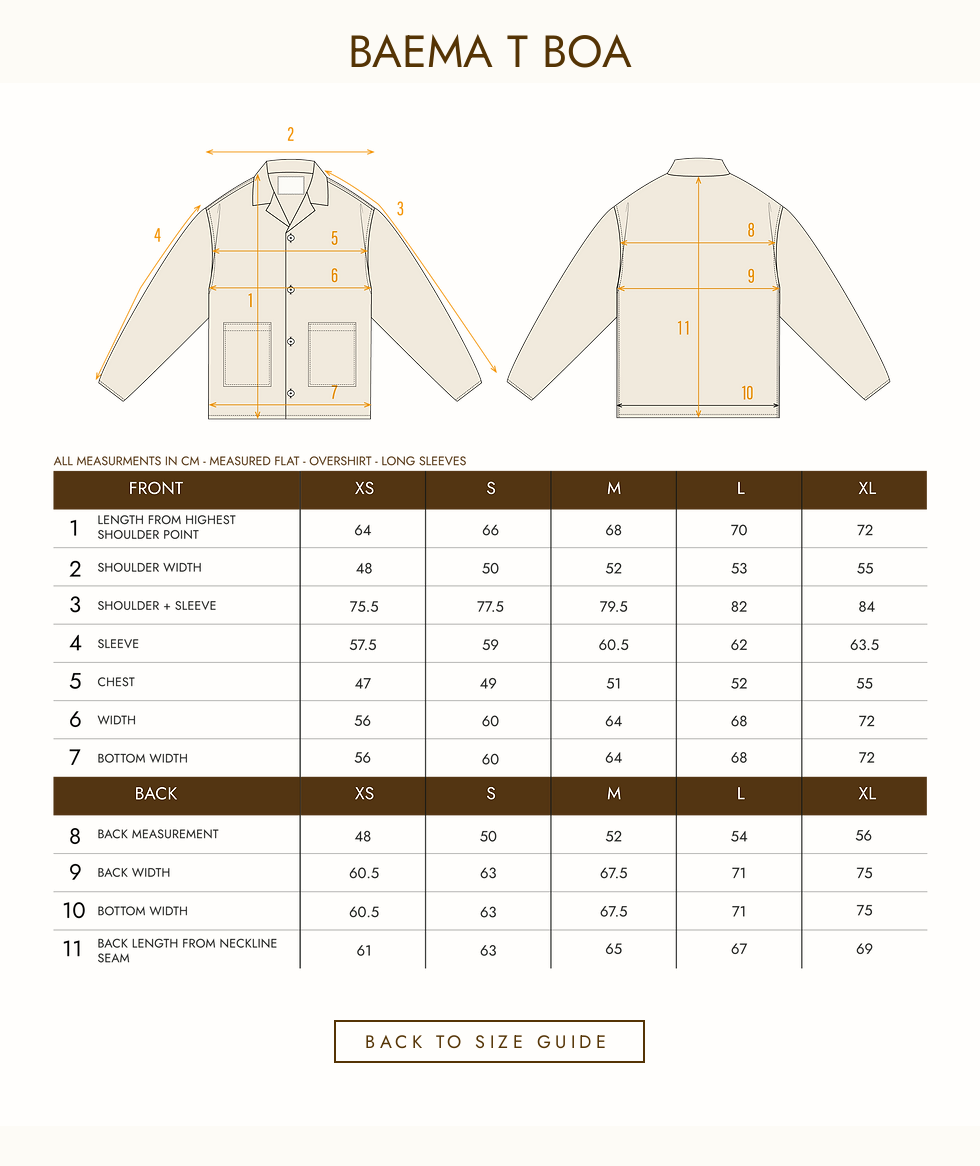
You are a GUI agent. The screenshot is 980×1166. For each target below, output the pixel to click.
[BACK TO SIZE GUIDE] (489, 1041)
